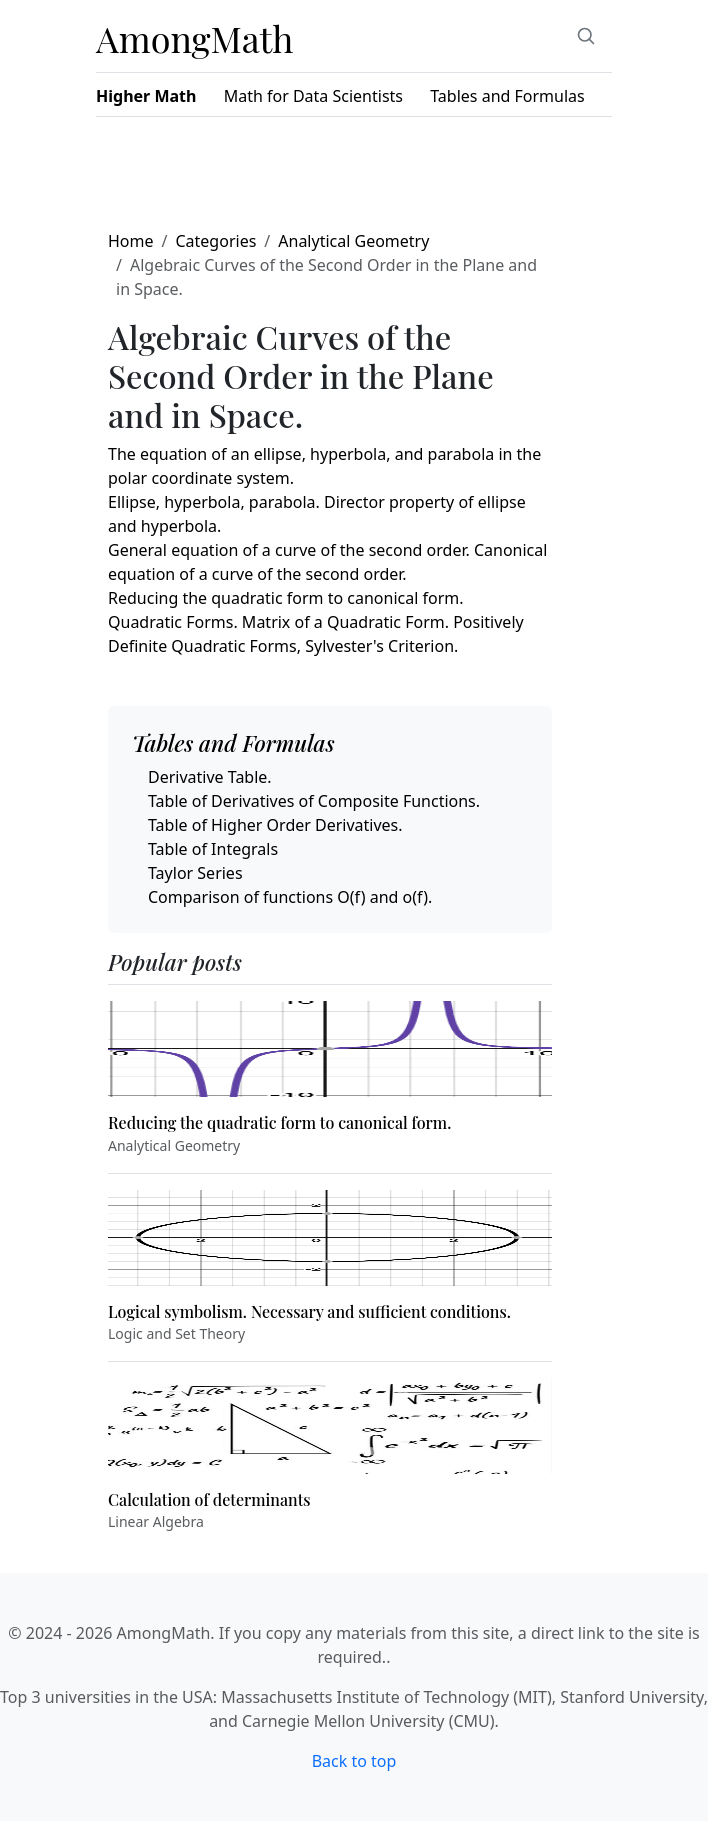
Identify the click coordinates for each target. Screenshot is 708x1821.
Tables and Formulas (507, 96)
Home (131, 241)
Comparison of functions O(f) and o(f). (290, 897)
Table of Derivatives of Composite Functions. (314, 801)
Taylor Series (195, 873)
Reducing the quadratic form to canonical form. (286, 598)
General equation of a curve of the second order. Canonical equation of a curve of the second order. (327, 562)
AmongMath (195, 38)
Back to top (354, 1761)
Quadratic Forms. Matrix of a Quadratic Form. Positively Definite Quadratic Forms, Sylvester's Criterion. (316, 634)
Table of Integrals (213, 849)
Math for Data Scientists (313, 96)
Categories (215, 241)
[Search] (586, 36)
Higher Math (146, 96)
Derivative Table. (210, 777)
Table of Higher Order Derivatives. (275, 825)
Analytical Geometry (353, 241)
